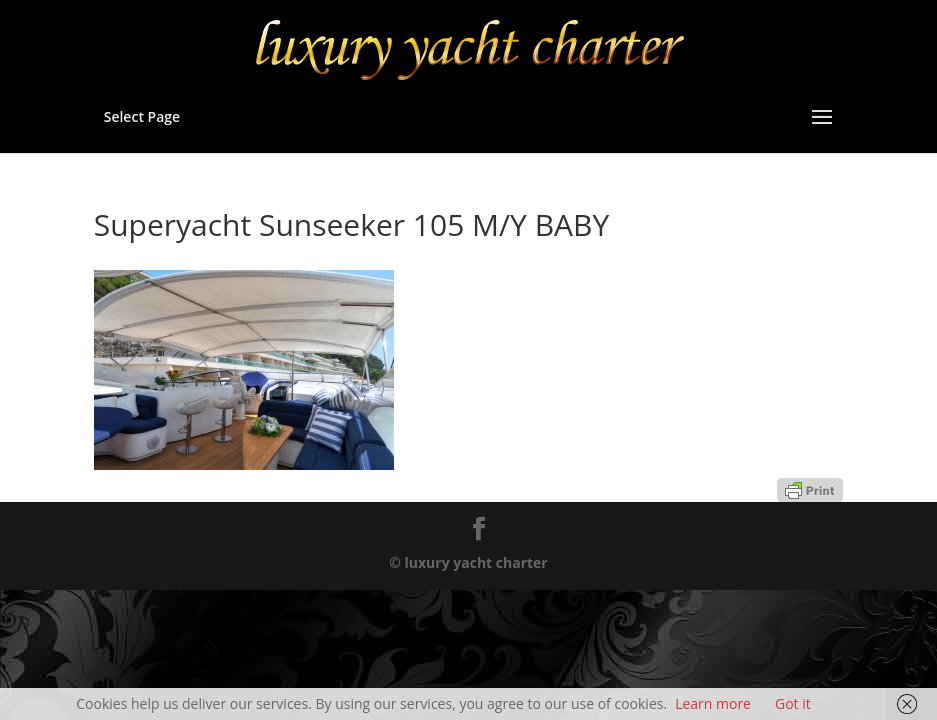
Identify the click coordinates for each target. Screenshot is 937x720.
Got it (793, 703)
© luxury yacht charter (468, 562)
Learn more (713, 703)
